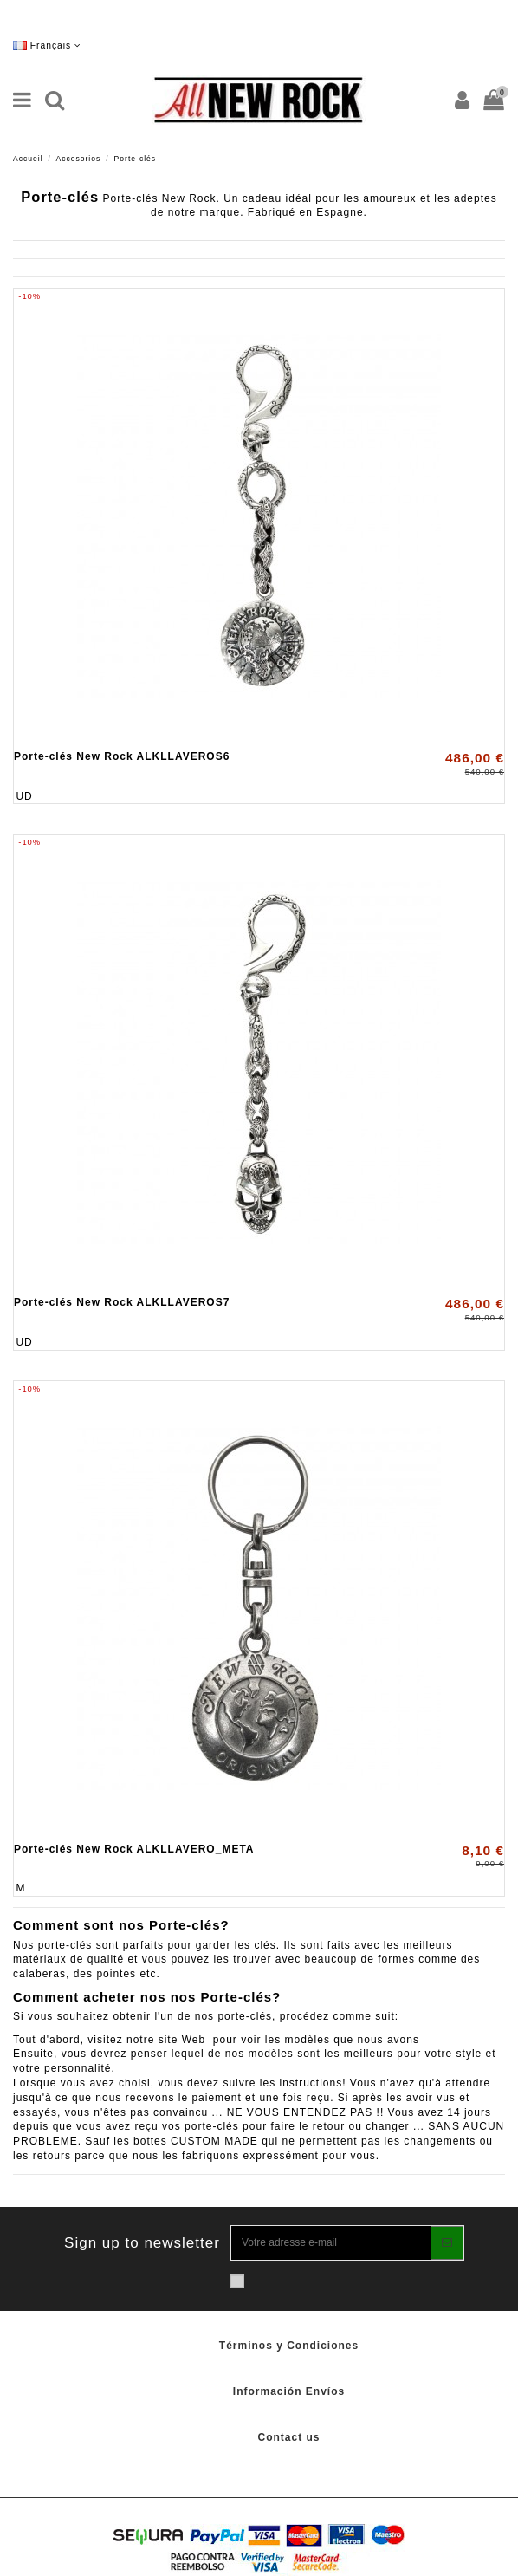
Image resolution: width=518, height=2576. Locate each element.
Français (47, 45)
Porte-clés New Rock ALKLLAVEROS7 (122, 1302)
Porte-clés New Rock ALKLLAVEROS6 (122, 756)
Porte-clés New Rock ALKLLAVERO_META (134, 1849)
